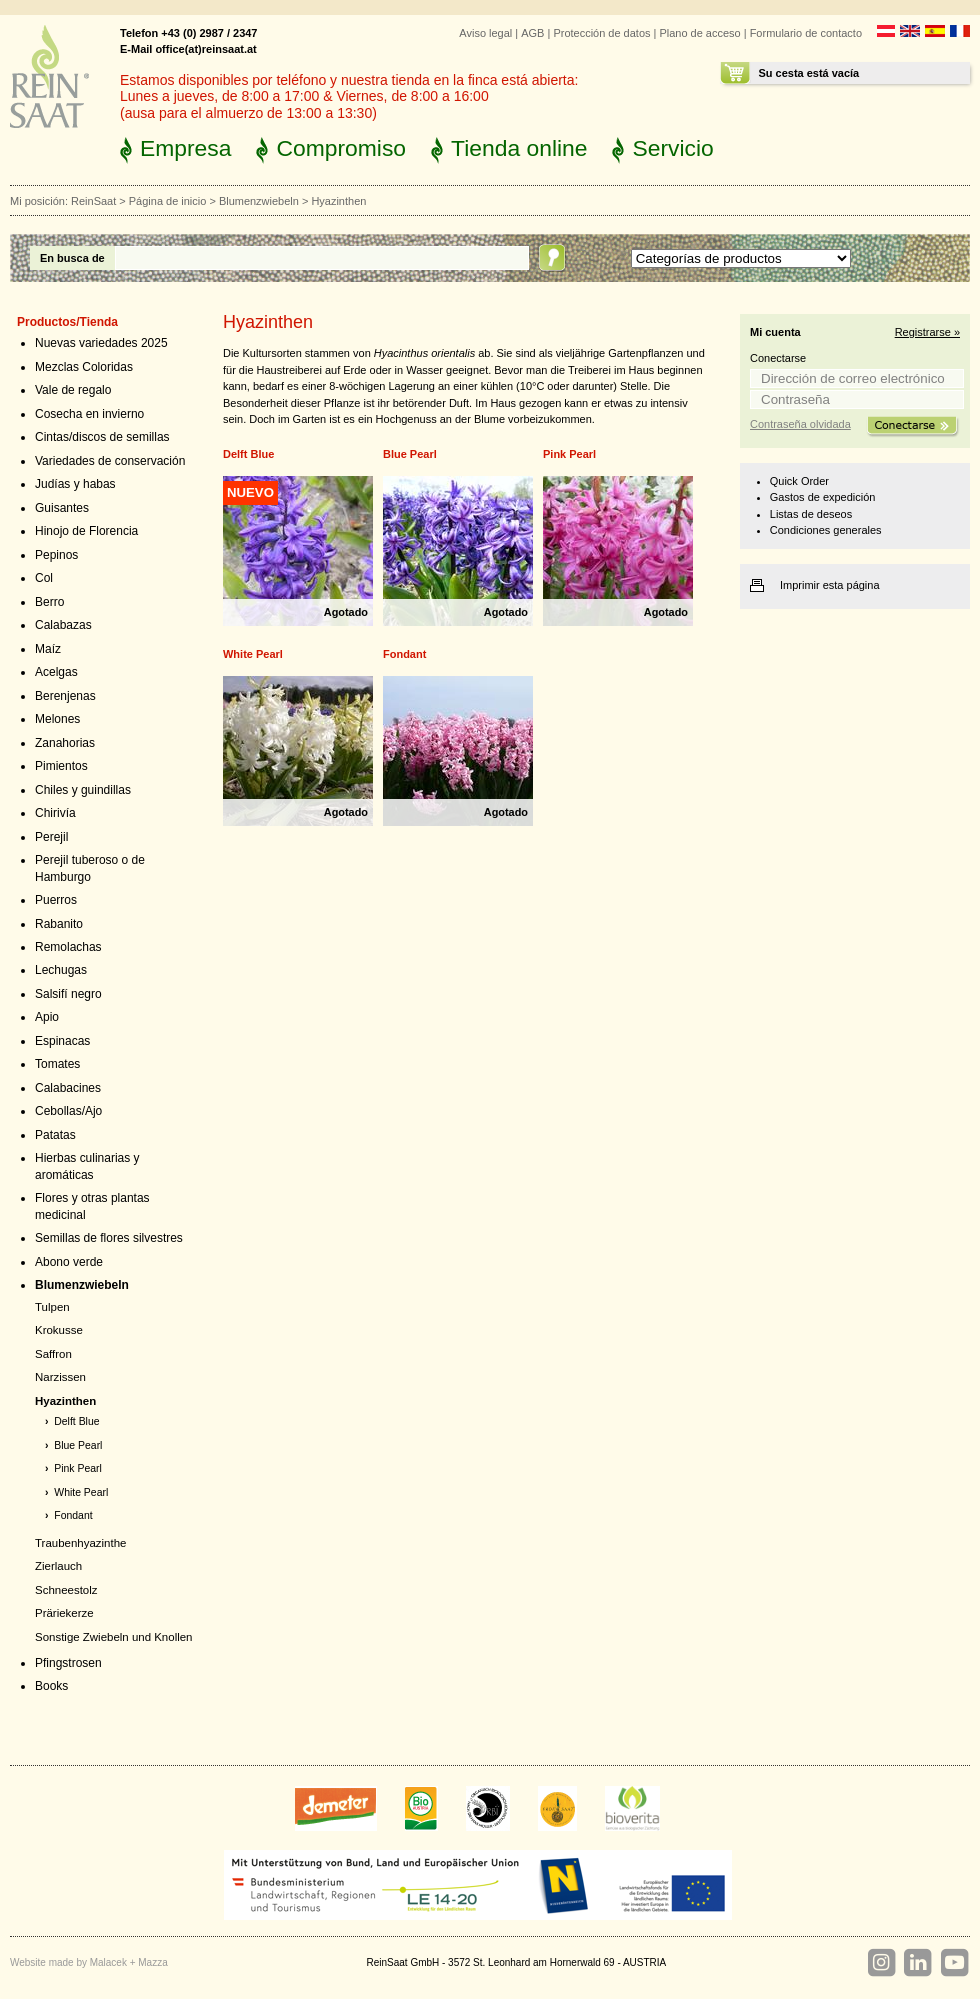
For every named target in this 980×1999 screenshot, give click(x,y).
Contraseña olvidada (800, 424)
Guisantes (62, 508)
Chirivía (55, 813)
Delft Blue (76, 1421)
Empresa (185, 148)
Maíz (48, 649)
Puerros (56, 900)
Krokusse (59, 1330)
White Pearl (81, 1492)
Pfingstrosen (68, 1663)
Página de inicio (168, 201)
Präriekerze (64, 1613)
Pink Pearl (78, 1468)
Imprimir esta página (830, 585)
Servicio (672, 148)
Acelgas (56, 672)
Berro (49, 602)
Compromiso (341, 148)
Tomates (57, 1064)
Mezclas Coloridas (84, 367)
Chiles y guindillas (83, 790)
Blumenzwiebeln (259, 201)
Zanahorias (65, 743)
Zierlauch (58, 1566)
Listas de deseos (811, 514)
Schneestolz (66, 1590)
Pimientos (61, 766)
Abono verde (69, 1262)
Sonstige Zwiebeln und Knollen (113, 1637)
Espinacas (62, 1041)
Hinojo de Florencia (86, 531)
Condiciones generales (826, 530)
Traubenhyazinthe (80, 1543)
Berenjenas (65, 696)
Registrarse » (927, 332)
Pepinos (56, 555)
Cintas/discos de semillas (102, 437)
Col (44, 578)
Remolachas (68, 947)
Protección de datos (601, 33)
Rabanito (59, 924)
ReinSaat (93, 201)
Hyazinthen (65, 1401)
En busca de (72, 258)
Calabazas (63, 625)
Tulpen (52, 1307)
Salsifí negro (68, 994)
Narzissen (60, 1377)
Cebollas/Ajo (68, 1111)
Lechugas (61, 970)
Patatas (55, 1135)
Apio (47, 1017)
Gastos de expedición (823, 497)
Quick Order (799, 481)
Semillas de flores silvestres (109, 1238)
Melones (57, 719)
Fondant (73, 1515)
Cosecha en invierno (89, 414)
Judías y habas (75, 484)
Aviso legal (485, 33)
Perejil (51, 837)
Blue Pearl (78, 1445)
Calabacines (68, 1088)
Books (51, 1686)
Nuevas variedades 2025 (101, 343)
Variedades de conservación (110, 461)
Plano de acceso (699, 33)
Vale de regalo (73, 390)
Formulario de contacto (806, 33)
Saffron (53, 1354)
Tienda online (519, 148)
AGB (532, 33)
